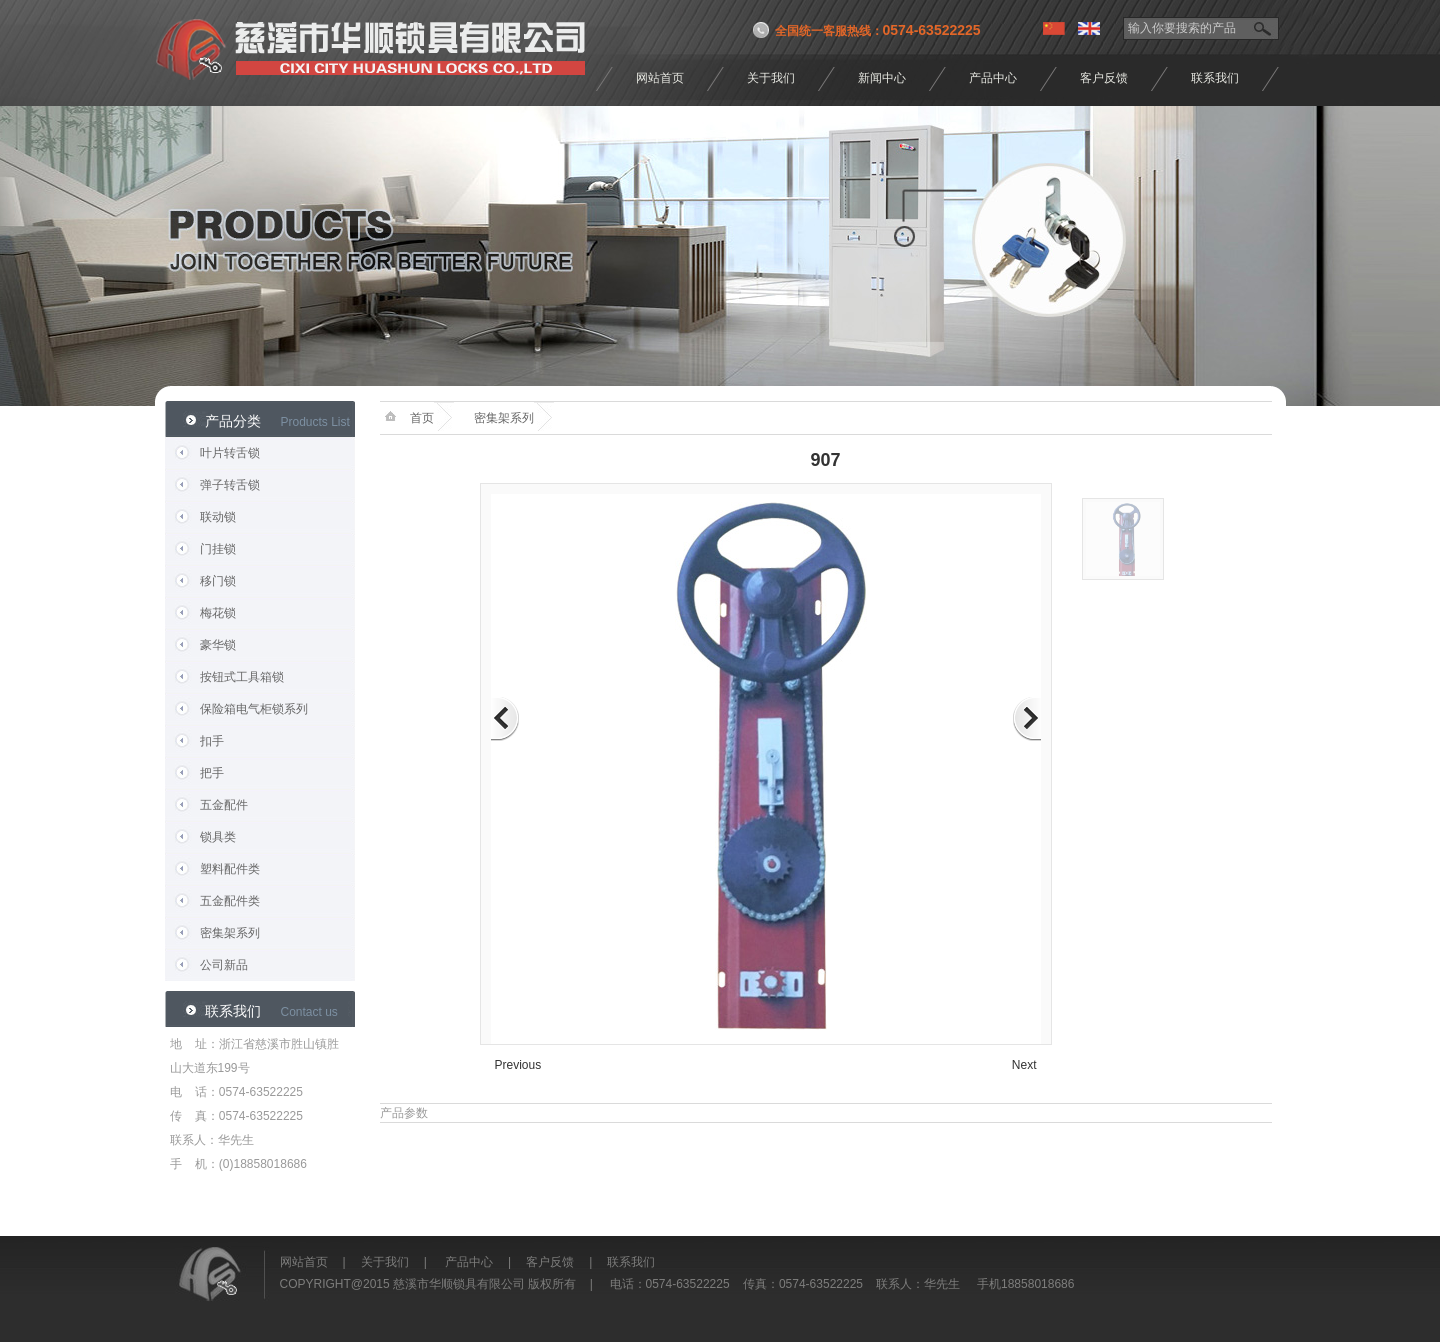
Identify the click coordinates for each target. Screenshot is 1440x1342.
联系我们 (1215, 78)
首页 (422, 418)
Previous (518, 1065)
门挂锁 (218, 549)
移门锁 (218, 581)
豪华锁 (218, 645)
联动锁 (218, 517)
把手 (212, 773)
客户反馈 (1104, 78)
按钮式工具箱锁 (242, 677)
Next (1024, 1065)
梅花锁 (218, 613)
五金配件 (224, 805)
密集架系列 (230, 933)
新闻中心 (882, 78)
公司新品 (224, 965)
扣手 (212, 741)
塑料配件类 (230, 869)
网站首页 (660, 78)
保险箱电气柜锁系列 (254, 709)
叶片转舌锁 (230, 453)
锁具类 (218, 837)
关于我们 (771, 78)
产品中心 (993, 78)
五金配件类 (230, 901)
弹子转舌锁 (230, 485)
